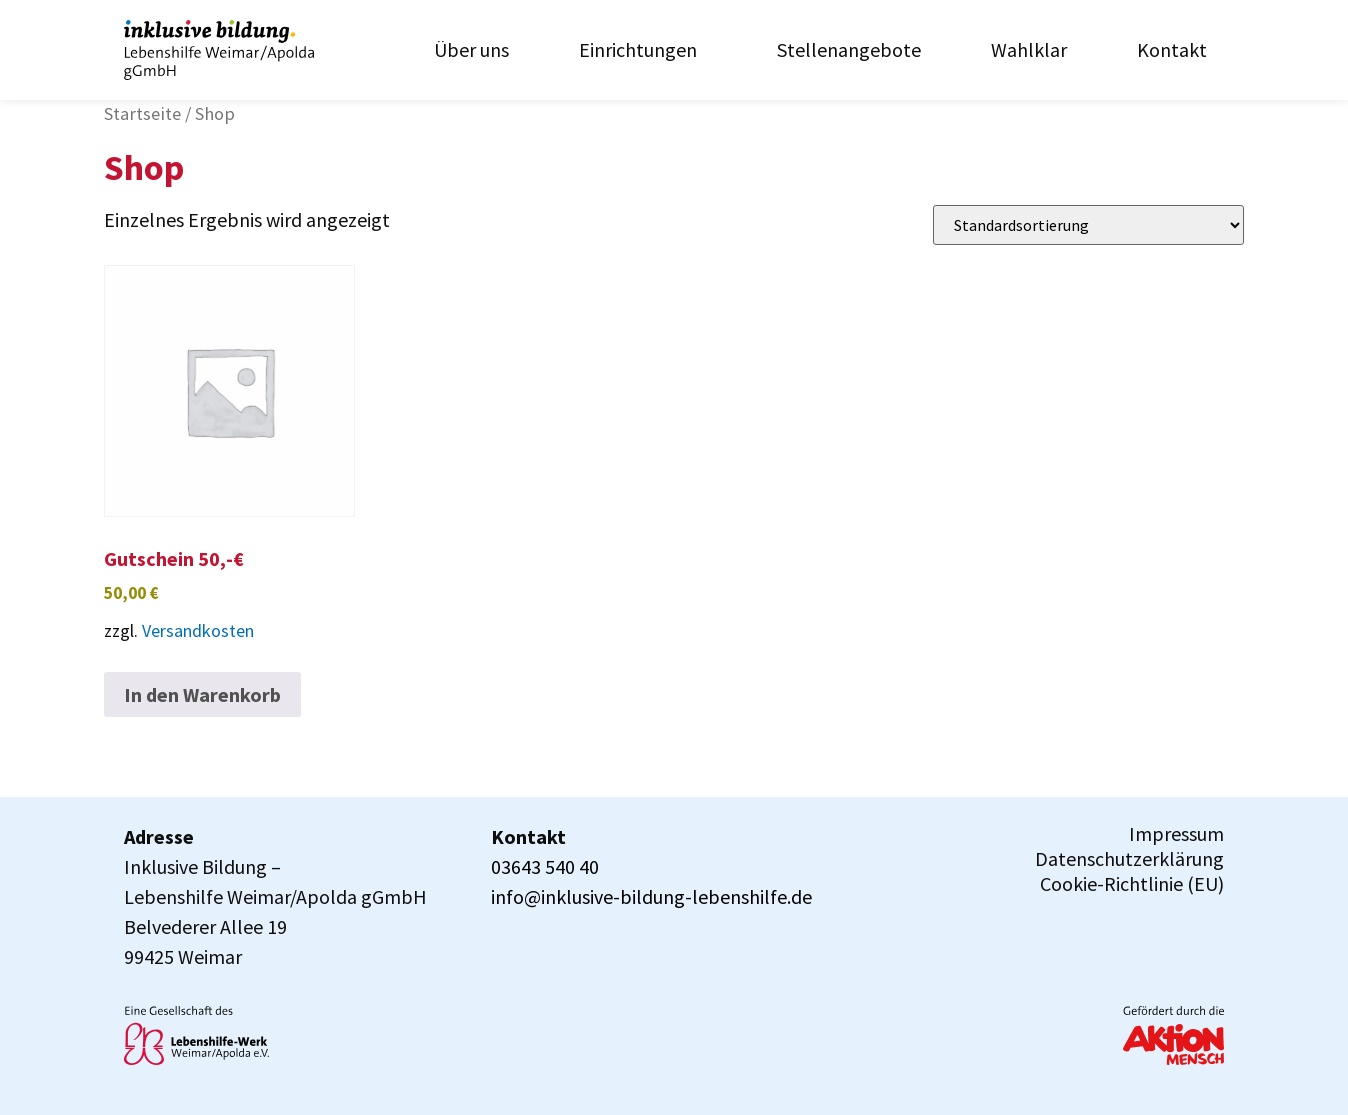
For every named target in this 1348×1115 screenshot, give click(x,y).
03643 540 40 (545, 866)
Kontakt (1172, 49)
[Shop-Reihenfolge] (1088, 225)
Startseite (142, 113)
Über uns (471, 49)
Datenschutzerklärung (1129, 859)
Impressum (1176, 834)
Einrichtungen (643, 49)
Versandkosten (198, 630)
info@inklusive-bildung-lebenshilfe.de (651, 896)
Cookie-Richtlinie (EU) (1132, 884)
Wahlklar (1029, 49)
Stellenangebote (849, 49)
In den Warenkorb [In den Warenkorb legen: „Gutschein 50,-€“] (202, 694)
